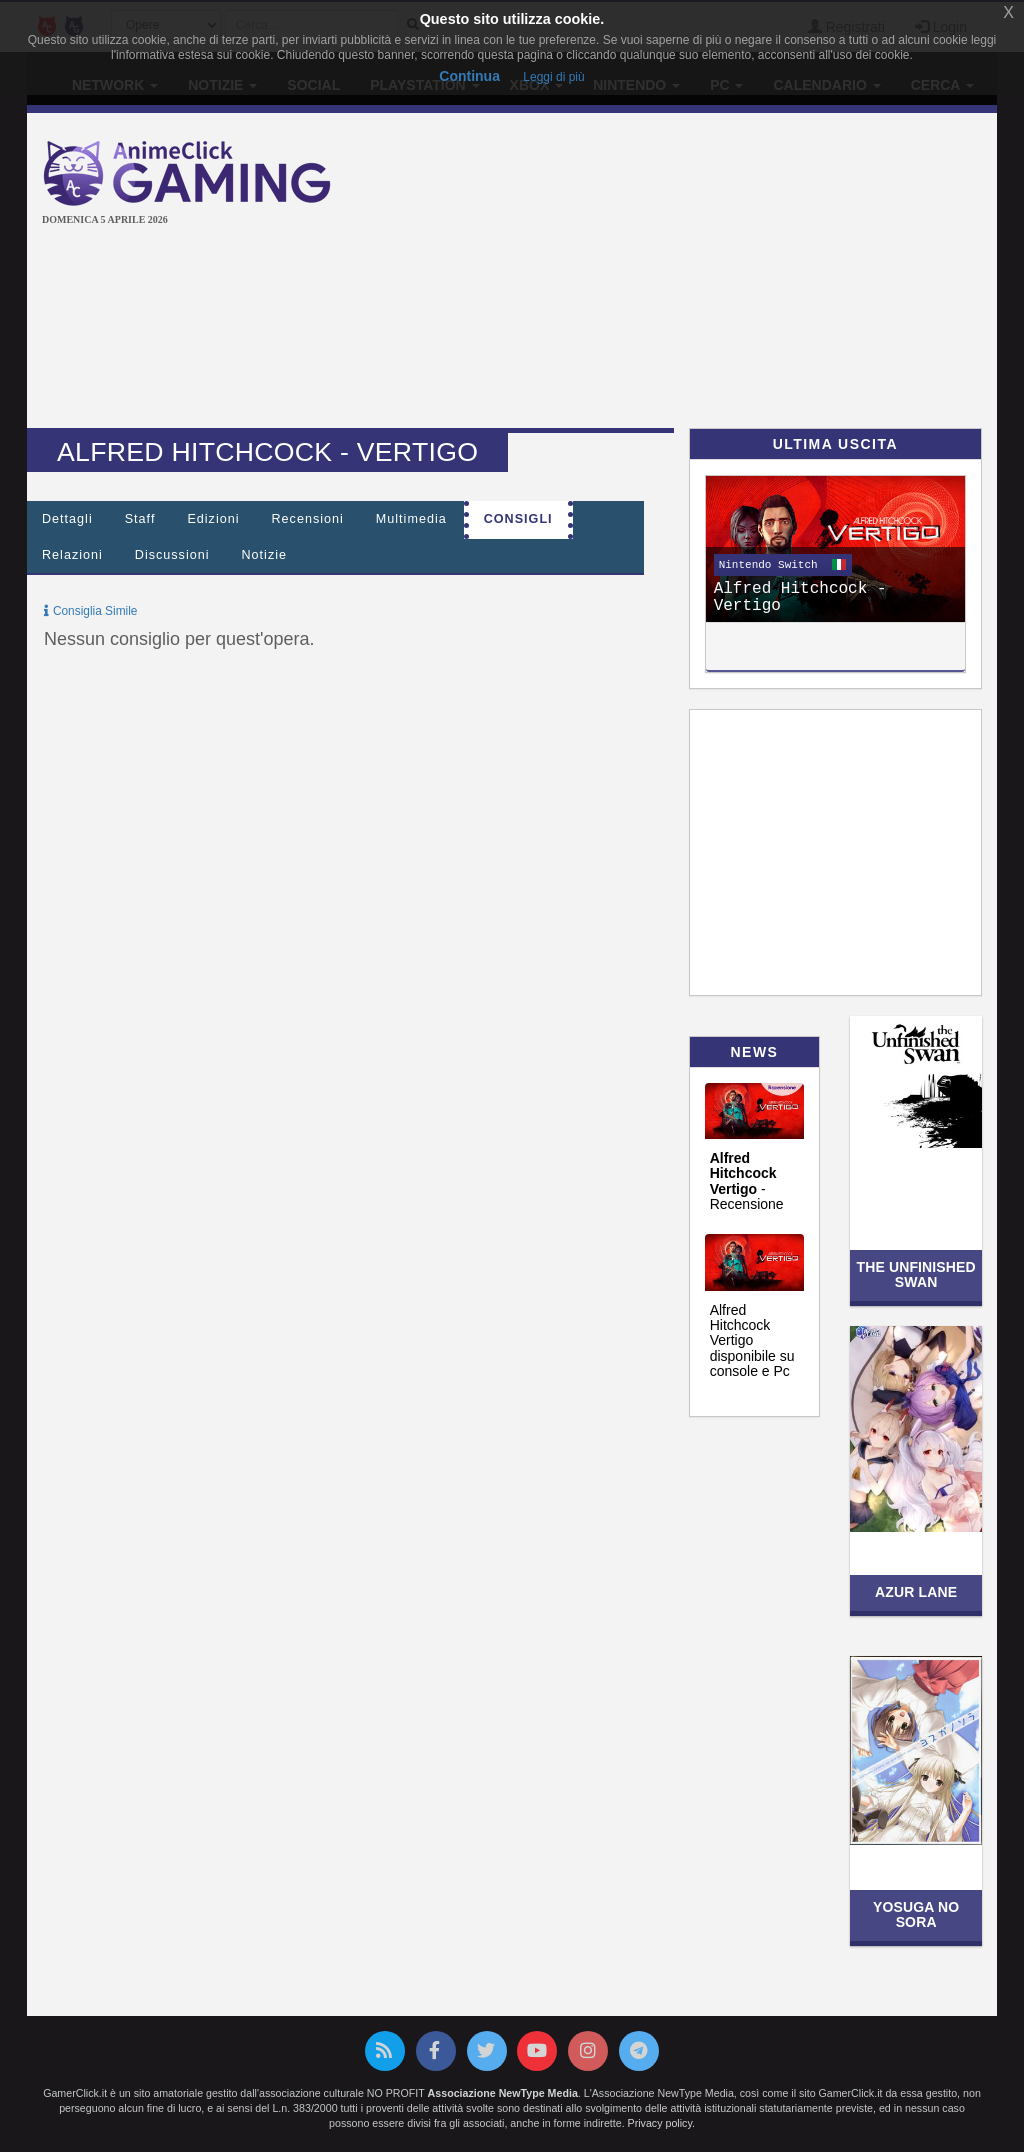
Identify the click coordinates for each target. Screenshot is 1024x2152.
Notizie (265, 555)
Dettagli (67, 519)
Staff (140, 519)
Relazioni (72, 555)
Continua (469, 76)
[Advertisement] (694, 273)
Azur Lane (916, 1592)
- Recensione (747, 1181)
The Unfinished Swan (915, 1274)
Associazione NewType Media (503, 2093)
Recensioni (308, 519)
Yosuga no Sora (916, 1914)
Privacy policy (660, 2123)
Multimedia (411, 519)
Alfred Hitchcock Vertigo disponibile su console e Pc (752, 1341)
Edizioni (213, 519)
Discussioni (172, 555)
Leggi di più (553, 77)
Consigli (518, 519)
